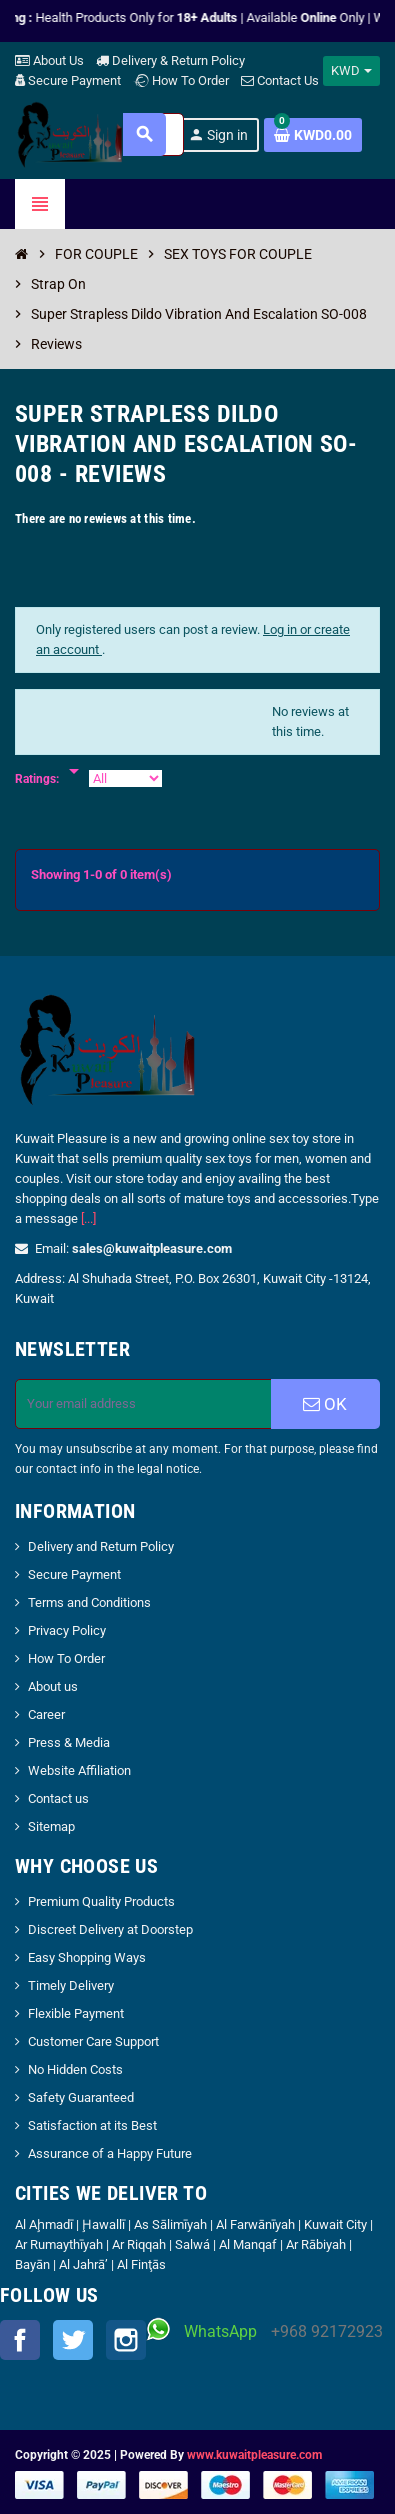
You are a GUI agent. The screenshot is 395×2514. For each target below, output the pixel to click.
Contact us (58, 1798)
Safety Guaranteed (81, 2097)
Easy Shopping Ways (87, 1957)
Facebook (20, 2340)
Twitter (73, 2340)
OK (325, 1404)
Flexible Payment (76, 2013)
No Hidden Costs (75, 2069)
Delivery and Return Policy (101, 1546)
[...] (88, 1218)
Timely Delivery (71, 1985)
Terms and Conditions (89, 1602)
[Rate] (74, 761)
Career (46, 1714)
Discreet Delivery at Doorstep (110, 1929)
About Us (49, 60)
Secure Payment (68, 80)
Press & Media (69, 1742)
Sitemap (51, 1826)
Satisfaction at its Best (92, 2125)
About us (53, 1686)
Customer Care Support (93, 2041)
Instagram (126, 2340)
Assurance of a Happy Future (110, 2153)
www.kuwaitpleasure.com (254, 2455)
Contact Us (280, 80)
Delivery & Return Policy (170, 60)
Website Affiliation (79, 1770)
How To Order (181, 80)
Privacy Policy (67, 1630)
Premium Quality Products (101, 1901)
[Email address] (143, 1404)
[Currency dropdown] (351, 71)
